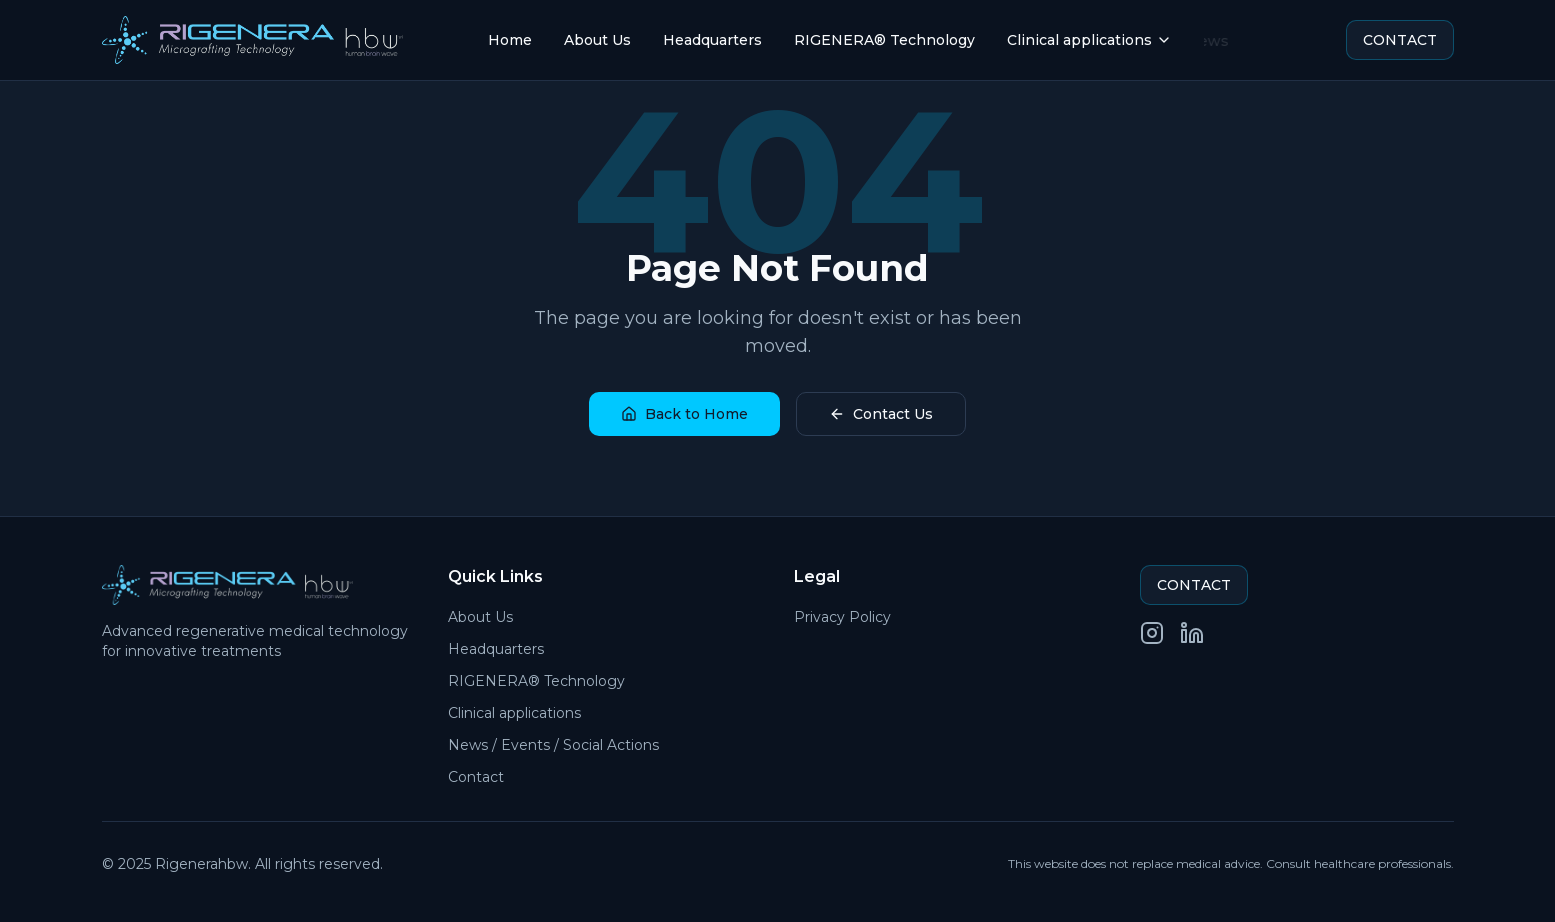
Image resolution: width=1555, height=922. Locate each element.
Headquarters (712, 40)
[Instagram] (1152, 633)
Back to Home (684, 414)
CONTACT (1400, 40)
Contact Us (881, 414)
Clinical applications (1089, 40)
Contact (476, 777)
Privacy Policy (842, 617)
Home (510, 40)
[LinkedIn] (1192, 633)
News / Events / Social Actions (553, 745)
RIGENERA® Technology (884, 40)
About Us (597, 40)
